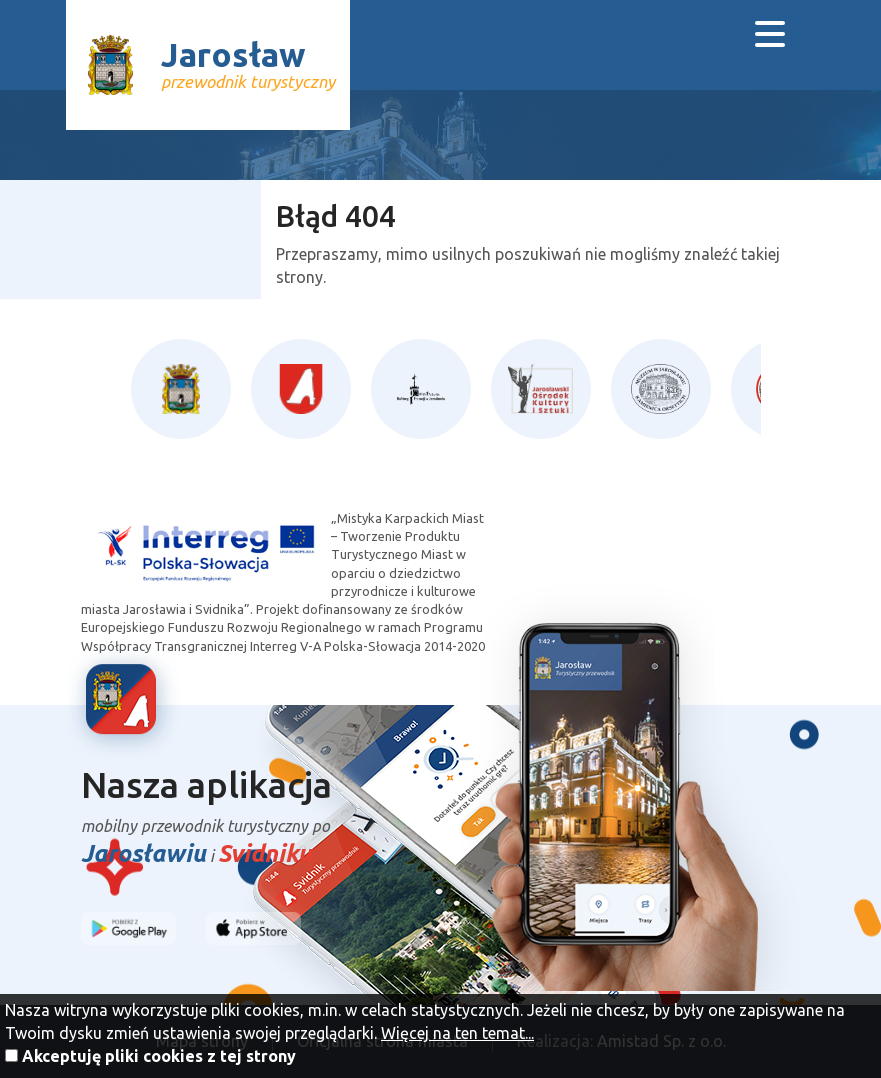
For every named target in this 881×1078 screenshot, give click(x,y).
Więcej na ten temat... (457, 1033)
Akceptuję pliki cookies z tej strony (159, 1056)
